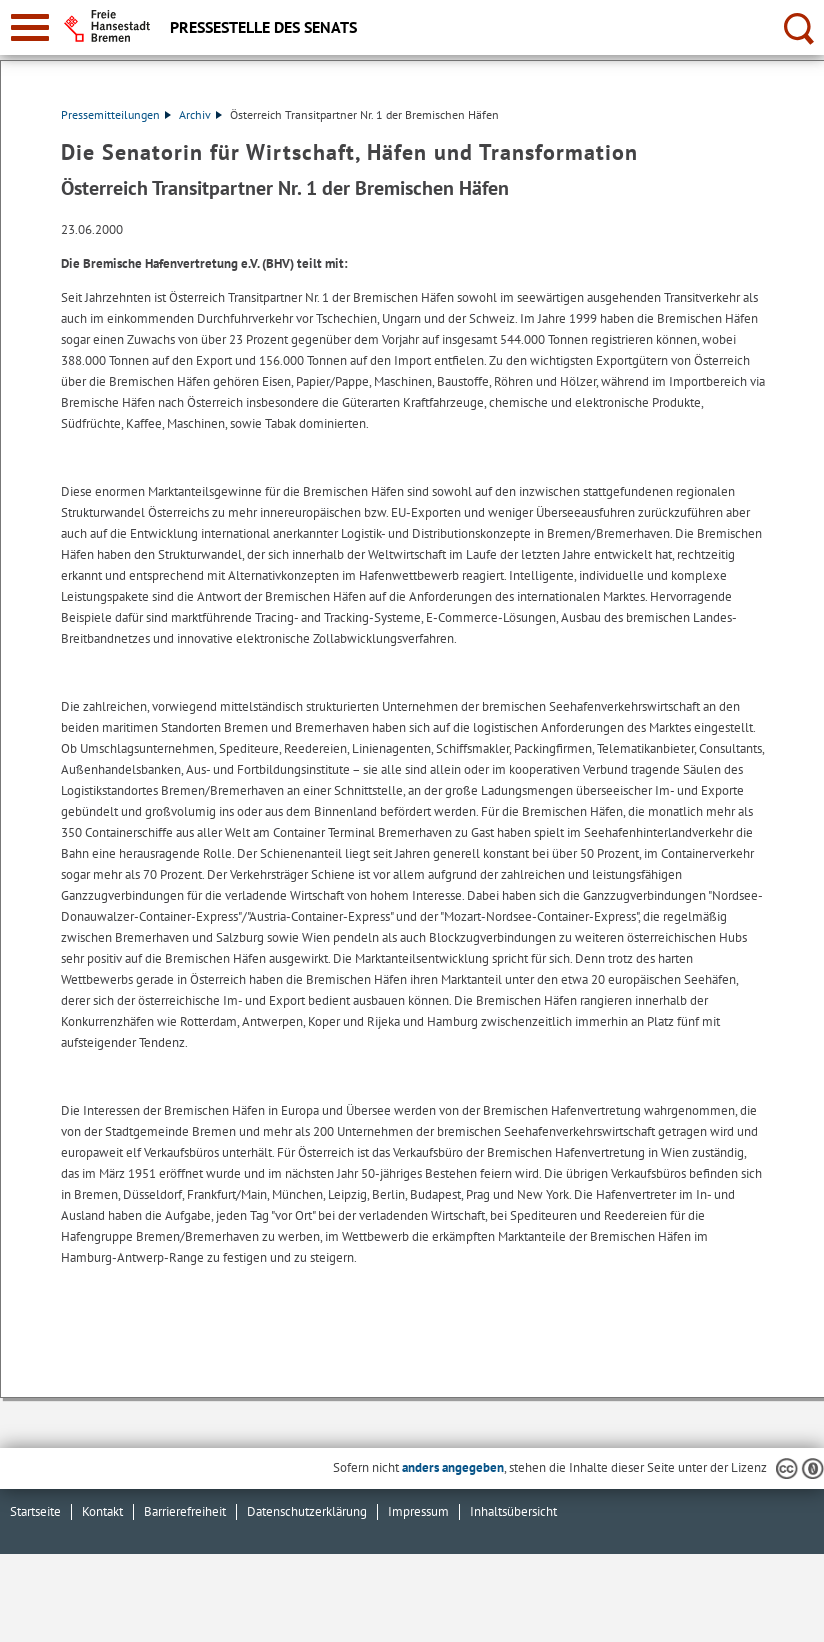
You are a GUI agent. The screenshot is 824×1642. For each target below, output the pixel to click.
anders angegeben (453, 1467)
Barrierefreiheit (185, 1511)
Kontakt (102, 1511)
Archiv (200, 114)
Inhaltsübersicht (513, 1511)
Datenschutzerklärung (307, 1511)
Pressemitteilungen (116, 114)
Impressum (418, 1511)
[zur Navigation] (30, 27)
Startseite (35, 1511)
